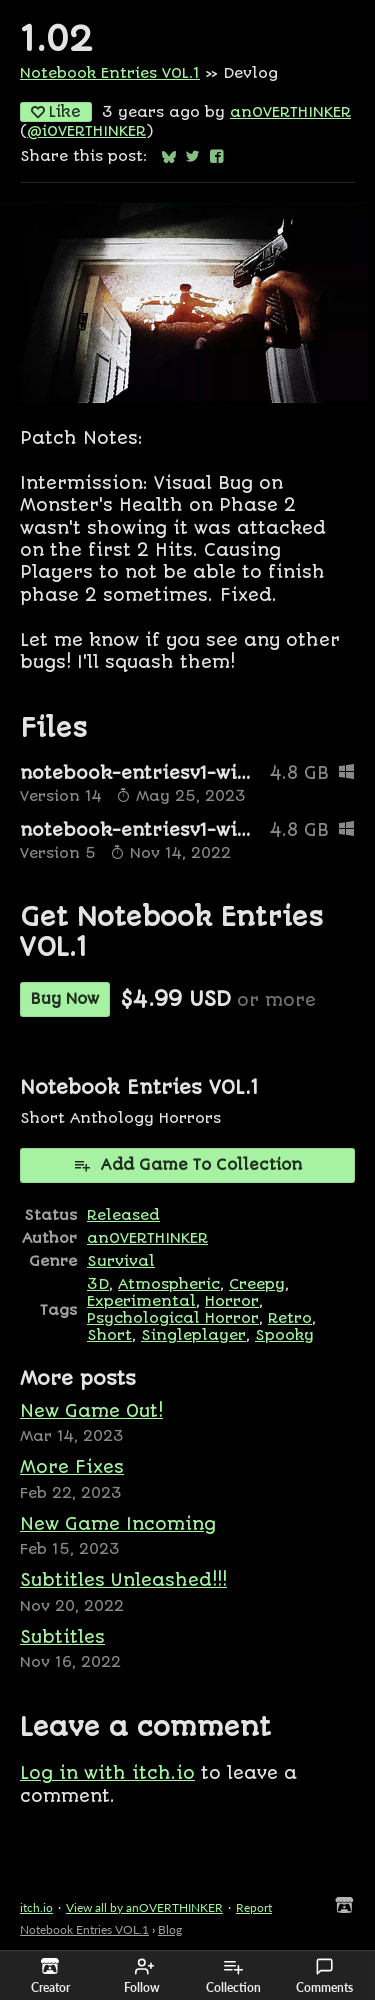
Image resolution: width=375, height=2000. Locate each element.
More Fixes (72, 1467)
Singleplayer (193, 1335)
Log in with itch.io (107, 1773)
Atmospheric (169, 1284)
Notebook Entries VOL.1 (110, 73)
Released (123, 1215)
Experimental (141, 1301)
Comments (324, 1976)
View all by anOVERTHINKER (144, 1907)
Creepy (257, 1284)
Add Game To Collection (187, 1165)
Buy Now (65, 999)
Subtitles (62, 1637)
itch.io (36, 1907)
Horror (232, 1301)
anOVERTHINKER (290, 112)
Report (254, 1907)
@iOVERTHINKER (86, 131)
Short (109, 1335)
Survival (121, 1261)
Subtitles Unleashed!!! (123, 1580)
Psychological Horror (173, 1318)
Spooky (284, 1335)
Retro (290, 1318)
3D (98, 1284)
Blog (170, 1929)
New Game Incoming (118, 1524)
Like (56, 112)
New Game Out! (91, 1411)
